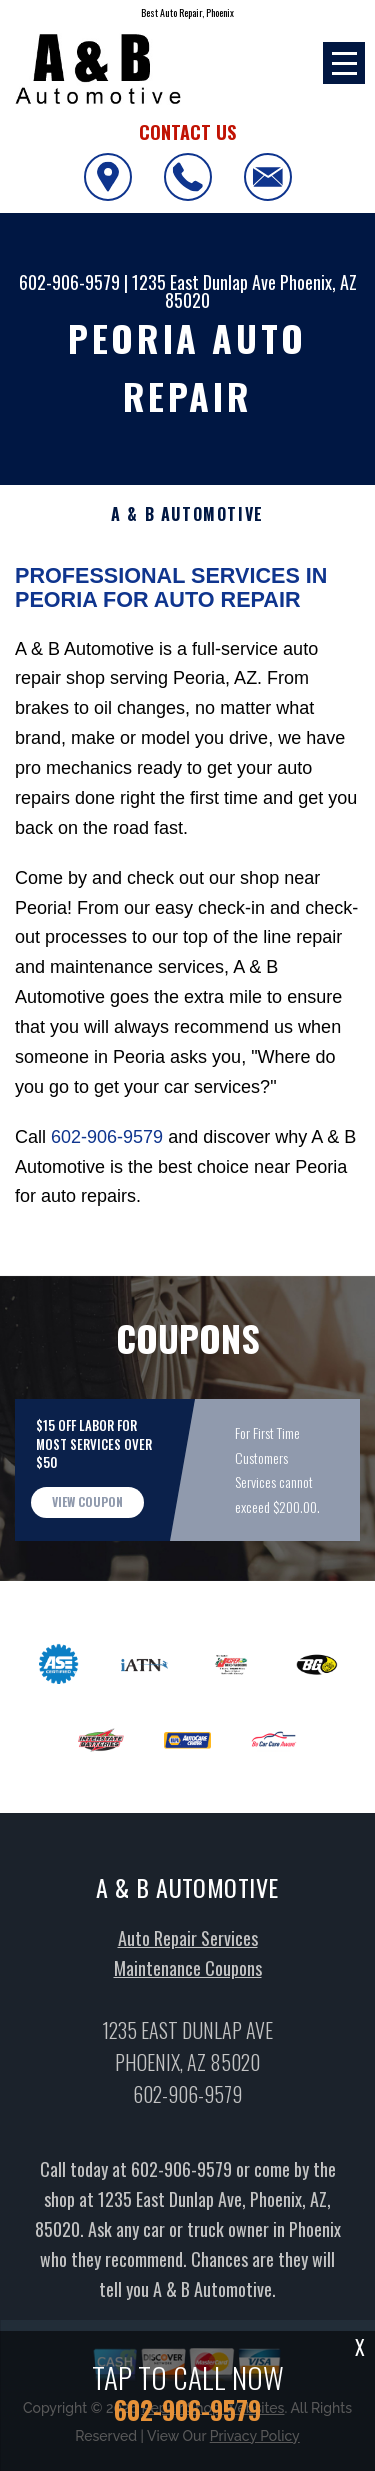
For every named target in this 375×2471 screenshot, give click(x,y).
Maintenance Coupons (188, 2023)
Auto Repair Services (188, 1993)
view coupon (87, 1556)
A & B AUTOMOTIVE (187, 514)
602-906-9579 (69, 282)
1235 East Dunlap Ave (204, 282)
